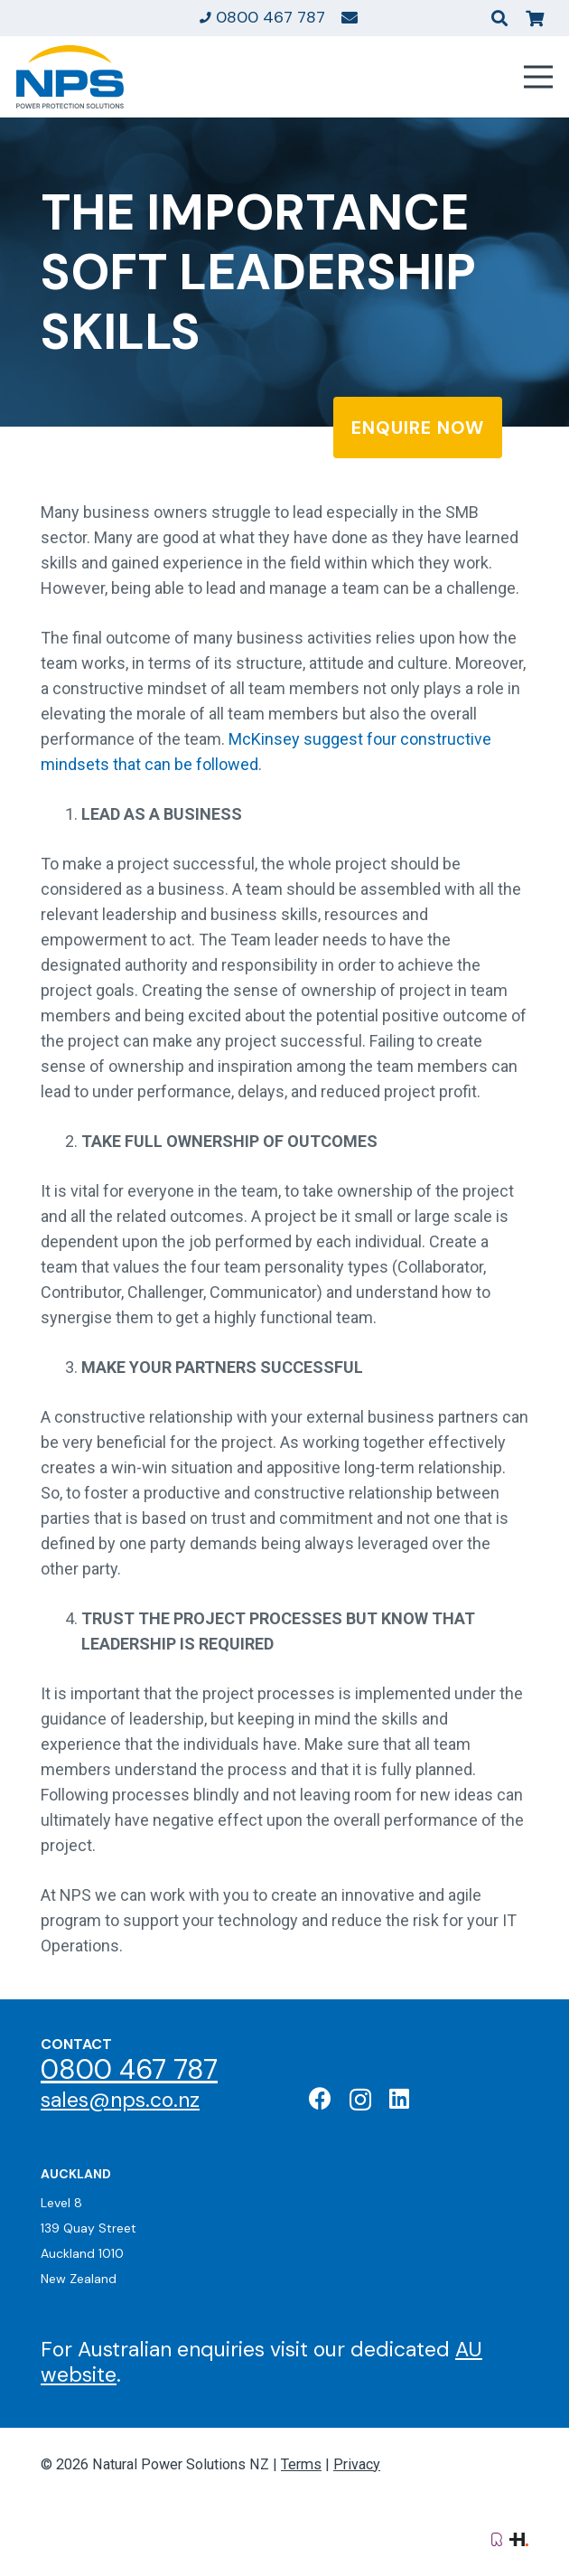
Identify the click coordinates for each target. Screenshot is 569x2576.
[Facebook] (320, 2098)
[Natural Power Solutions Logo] (70, 76)
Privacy (356, 2464)
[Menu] (538, 76)
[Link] (349, 17)
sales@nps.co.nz (120, 2099)
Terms (301, 2464)
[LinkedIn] (399, 2098)
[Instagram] (360, 2099)
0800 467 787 (129, 2069)
